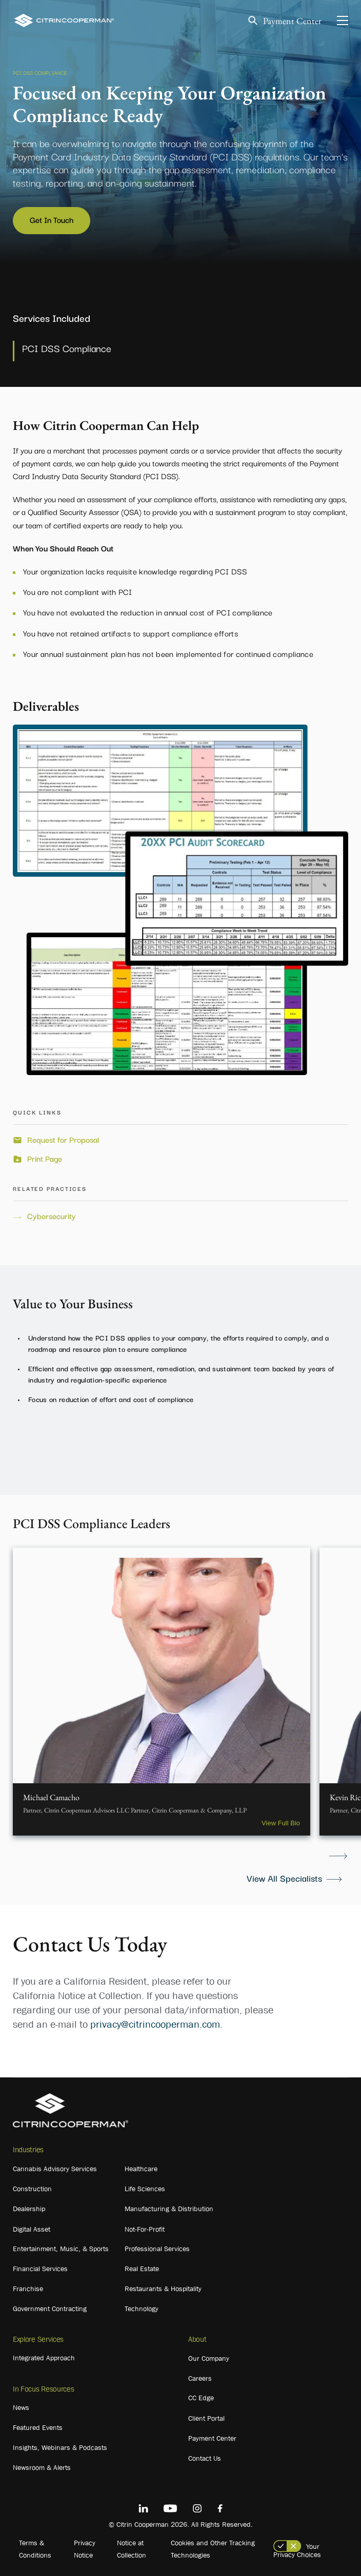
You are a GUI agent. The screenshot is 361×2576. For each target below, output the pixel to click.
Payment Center (292, 21)
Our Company (208, 2358)
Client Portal (206, 2418)
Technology (141, 2308)
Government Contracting (50, 2308)
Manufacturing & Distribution (169, 2208)
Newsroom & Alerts (42, 2467)
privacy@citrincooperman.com (155, 2024)
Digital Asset (31, 2229)
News (21, 2407)
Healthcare (141, 2169)
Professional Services (157, 2248)
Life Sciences (145, 2189)
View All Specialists (284, 1877)
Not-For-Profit (145, 2229)
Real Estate (142, 2268)
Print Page (44, 1158)
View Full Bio (281, 1823)
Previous (23, 1856)
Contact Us (204, 2458)
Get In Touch (51, 219)
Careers (200, 2378)
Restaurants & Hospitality (163, 2288)
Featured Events (38, 2427)
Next (338, 1856)
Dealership (29, 2208)
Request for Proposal (63, 1139)
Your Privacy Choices (297, 2550)
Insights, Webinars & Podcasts (60, 2447)
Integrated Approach (44, 2358)
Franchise (28, 2288)
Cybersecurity (51, 1216)
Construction (32, 2189)
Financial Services (40, 2268)
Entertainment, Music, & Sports (61, 2248)
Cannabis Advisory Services (55, 2169)
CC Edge (201, 2398)
